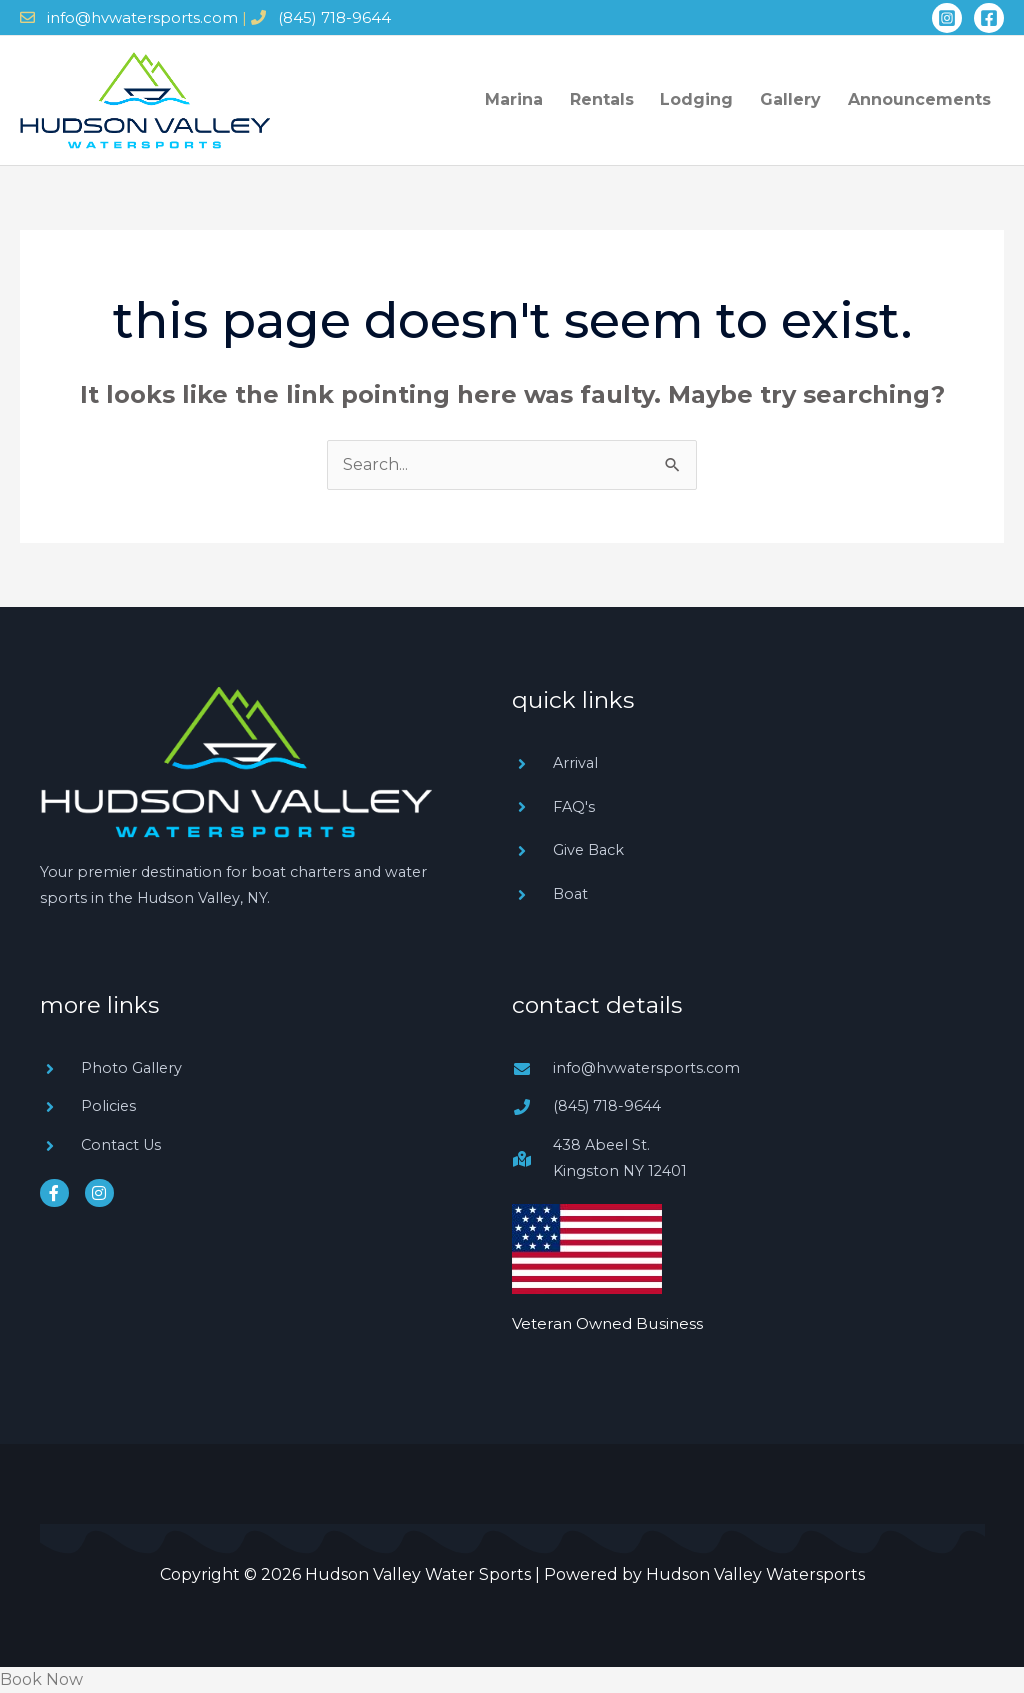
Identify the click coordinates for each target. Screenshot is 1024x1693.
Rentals (625, 99)
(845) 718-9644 (334, 17)
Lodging (713, 99)
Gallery (800, 99)
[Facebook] (989, 18)
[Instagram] (947, 18)
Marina (544, 99)
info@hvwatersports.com (142, 17)
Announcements (922, 99)
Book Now (41, 1679)
